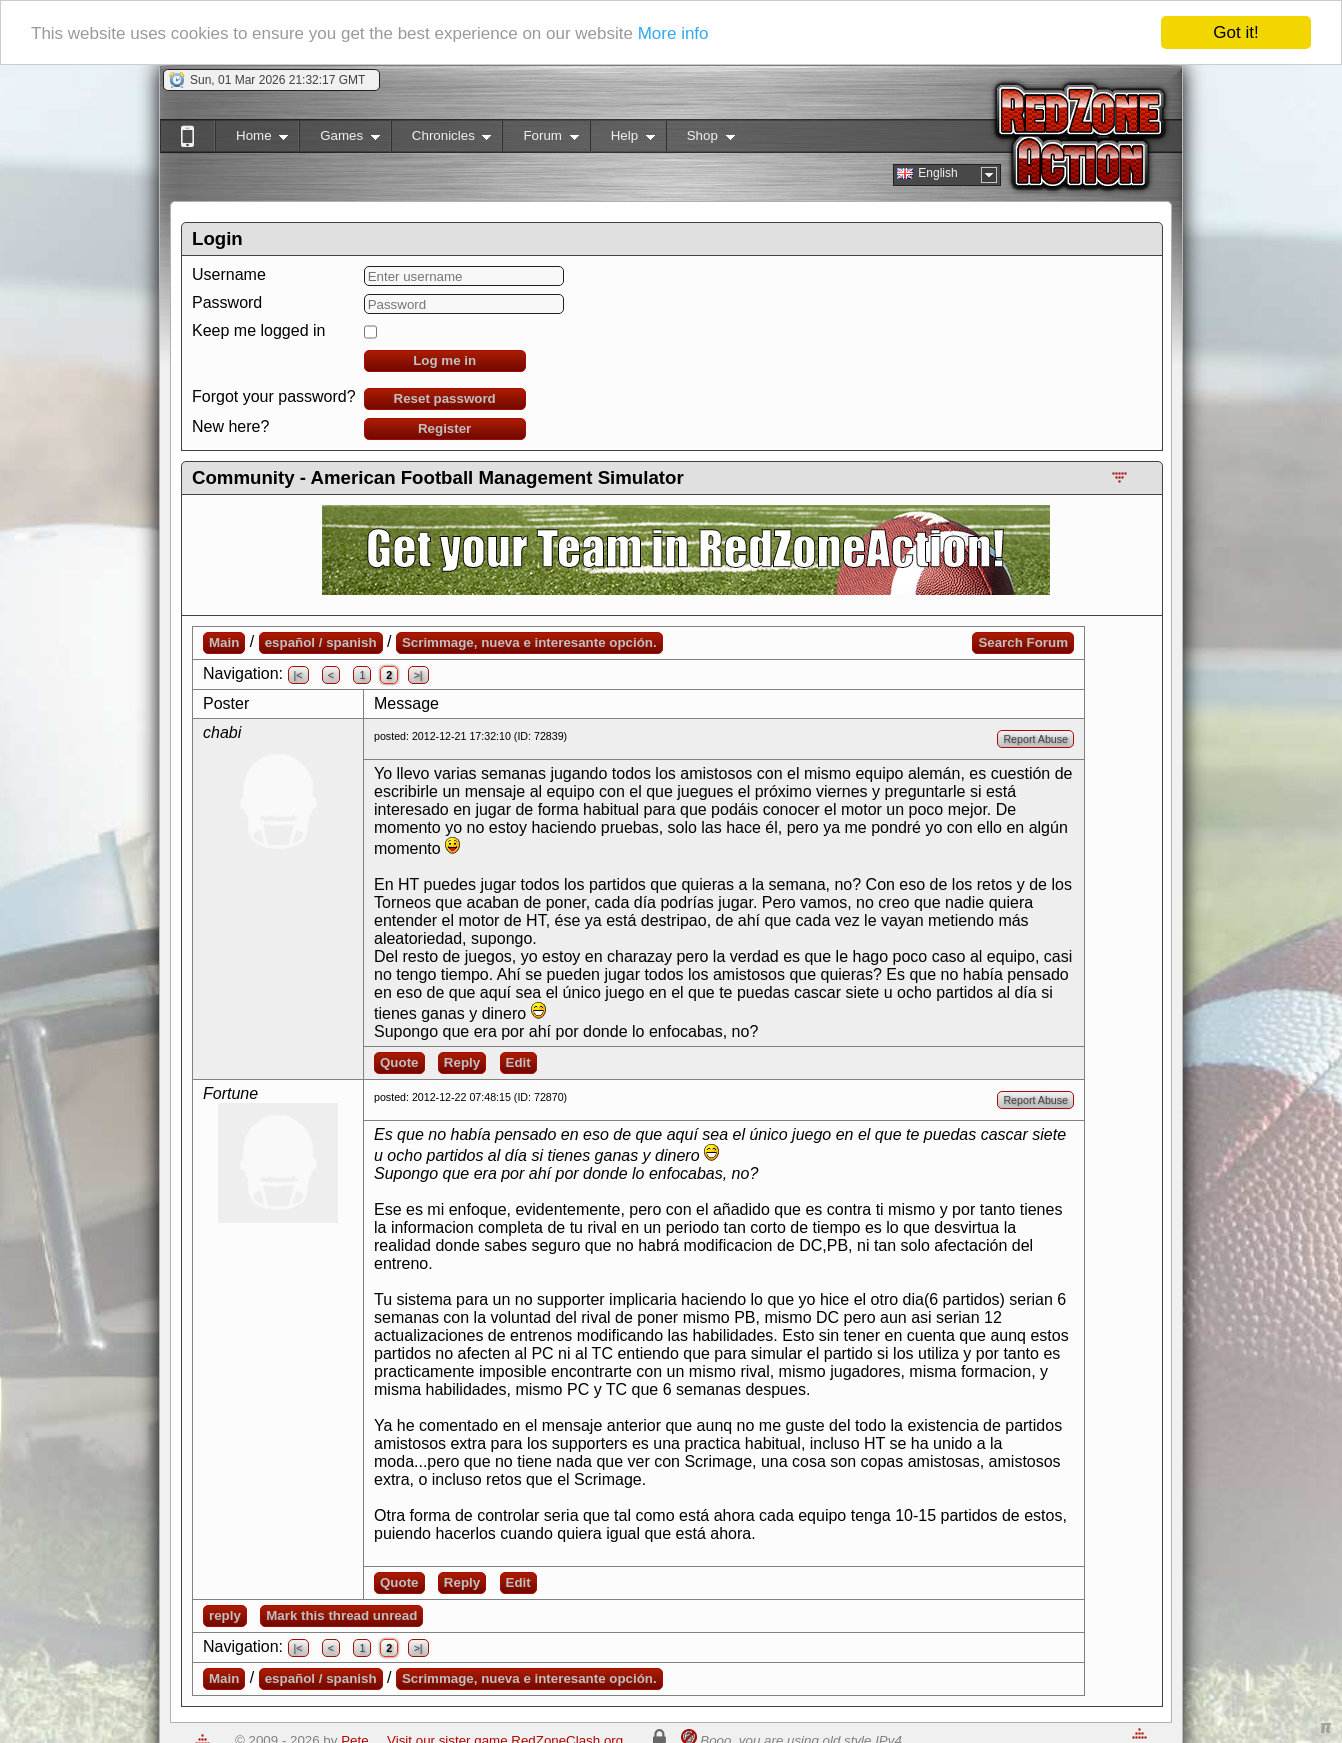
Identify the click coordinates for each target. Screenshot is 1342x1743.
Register (444, 428)
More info (673, 32)
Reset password (445, 398)
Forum (540, 139)
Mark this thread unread (341, 1615)
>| (418, 675)
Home (251, 139)
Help (622, 139)
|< (298, 675)
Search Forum (1023, 642)
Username (229, 274)
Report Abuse (1035, 739)
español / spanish (321, 642)
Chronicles (441, 139)
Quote (399, 1062)
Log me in (444, 360)
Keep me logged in (258, 330)
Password (227, 302)
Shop (700, 139)
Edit (518, 1062)
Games (339, 139)
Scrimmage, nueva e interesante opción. (529, 642)
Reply (462, 1062)
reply (225, 1615)
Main (224, 642)
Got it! (1235, 32)
